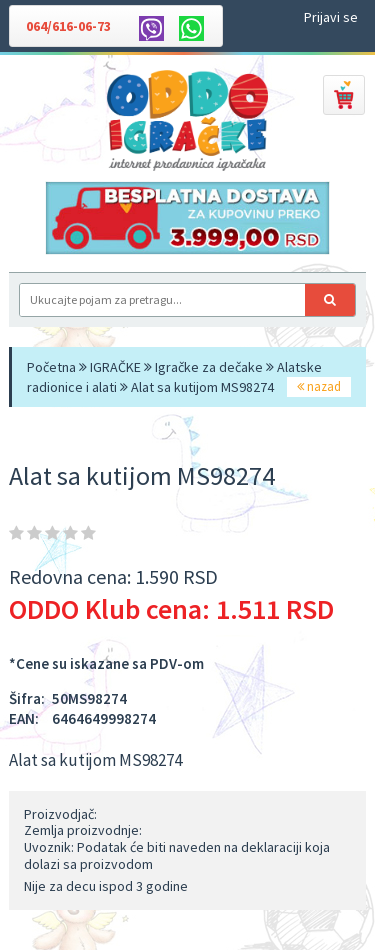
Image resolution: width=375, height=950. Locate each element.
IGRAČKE (115, 367)
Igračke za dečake (209, 367)
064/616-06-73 (68, 26)
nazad (319, 386)
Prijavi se (331, 17)
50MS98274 (89, 698)
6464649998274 (104, 718)
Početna (51, 367)
